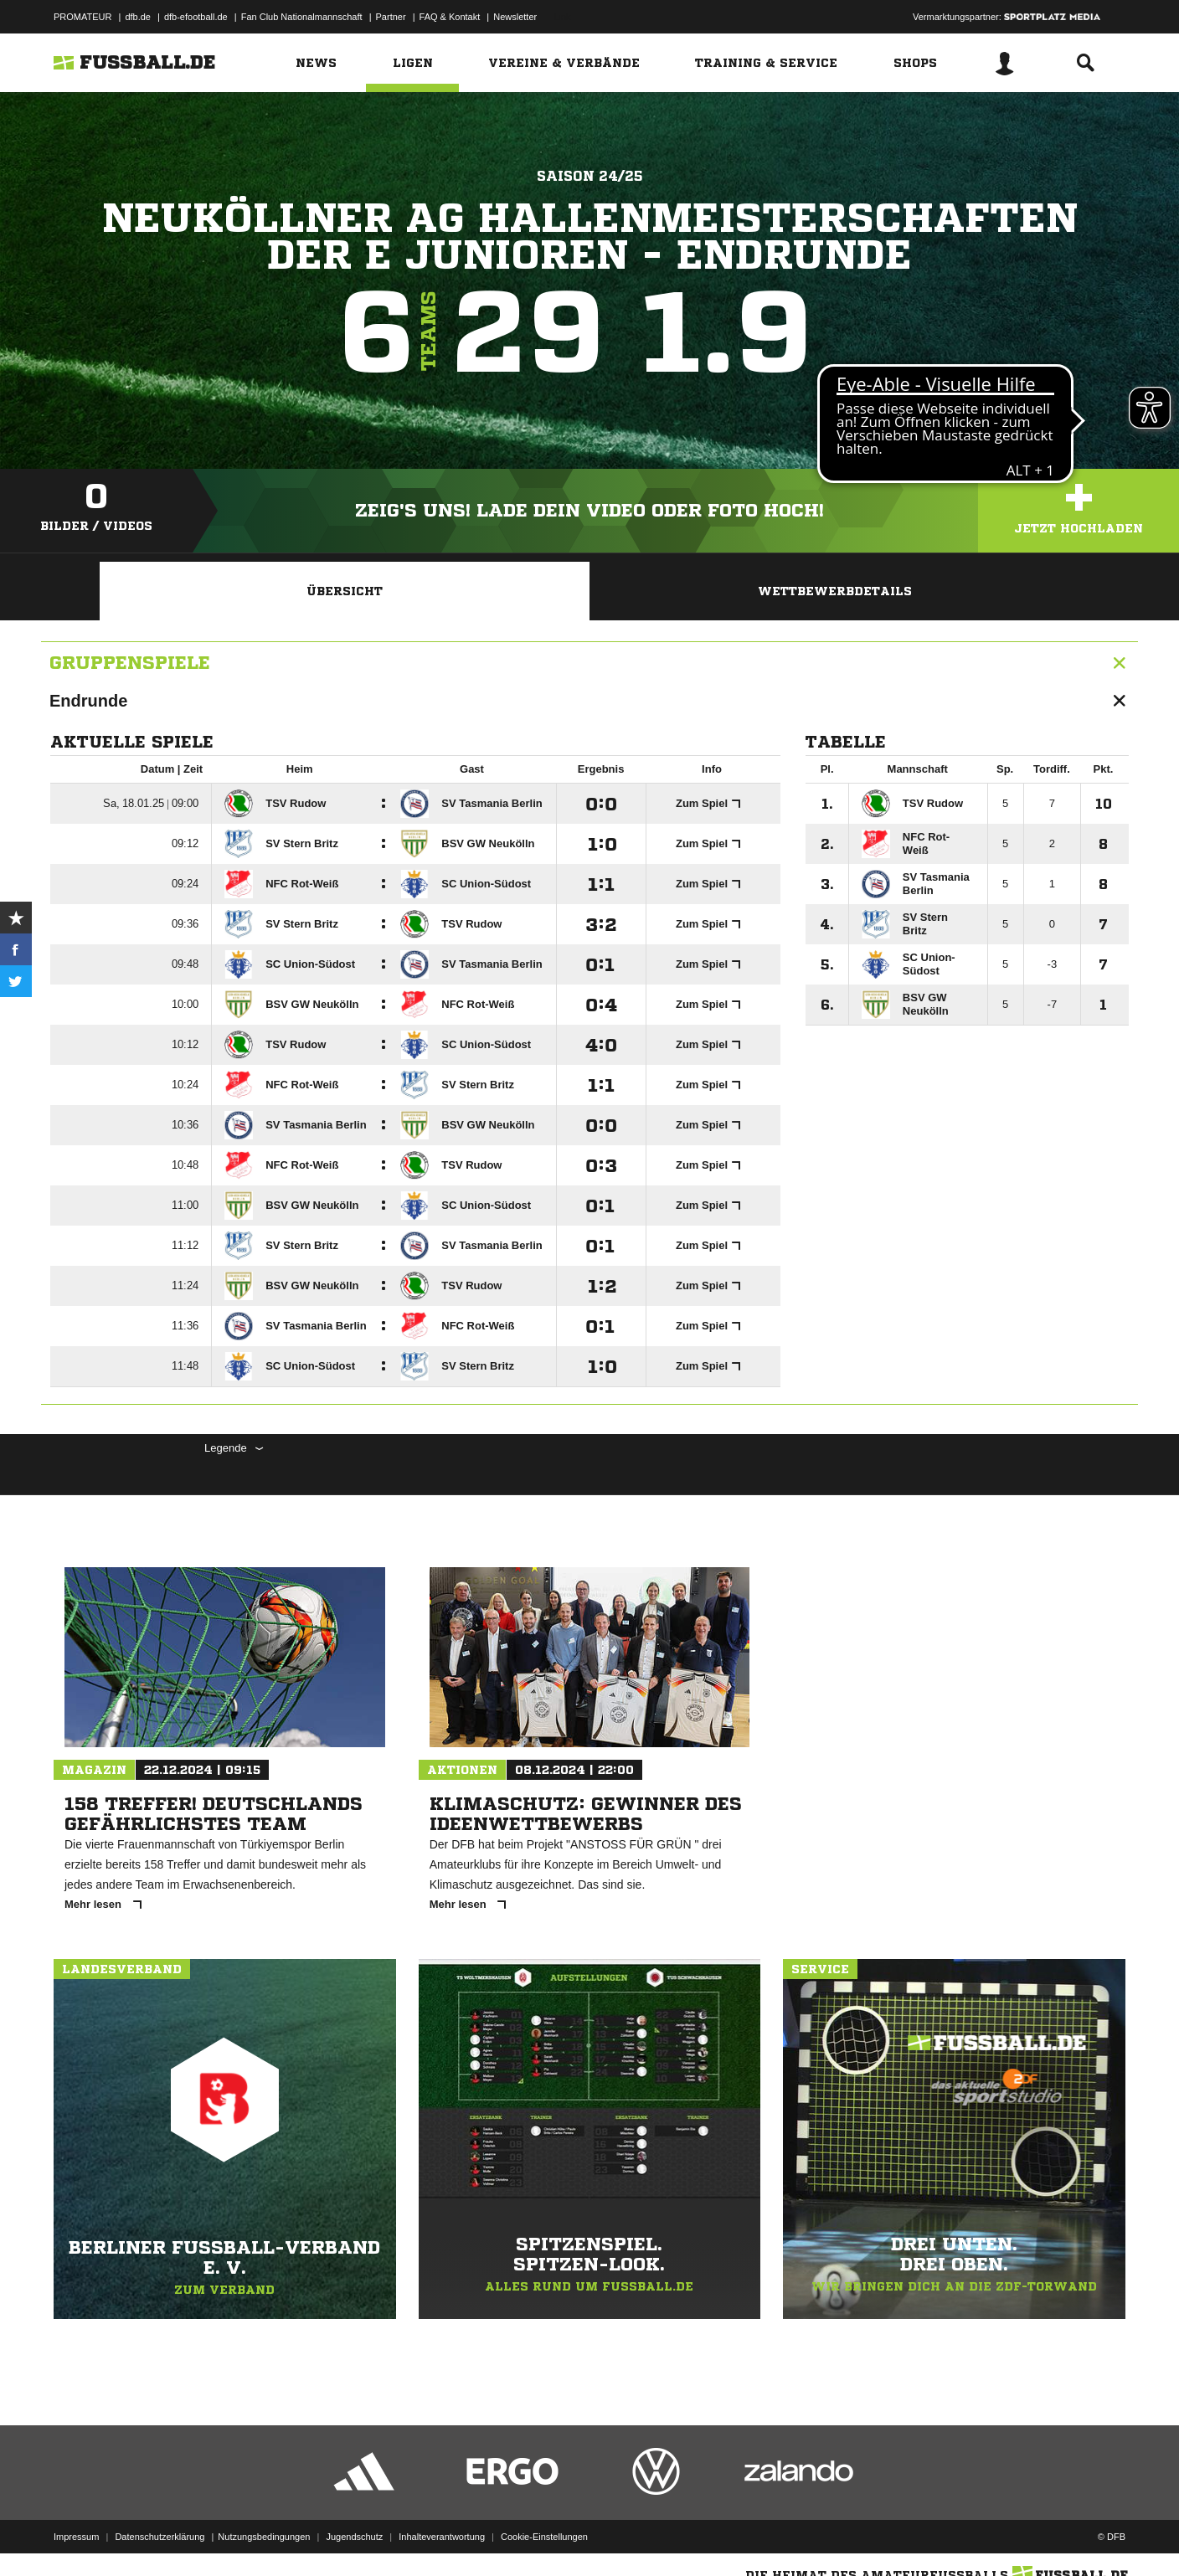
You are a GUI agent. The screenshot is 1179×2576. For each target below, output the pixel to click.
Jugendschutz (354, 2537)
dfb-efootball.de (196, 17)
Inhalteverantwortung (442, 2537)
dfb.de (138, 17)
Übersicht (344, 591)
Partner (391, 17)
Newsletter (515, 17)
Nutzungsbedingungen (264, 2537)
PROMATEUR (82, 17)
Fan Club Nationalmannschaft (302, 17)
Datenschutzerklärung (159, 2537)
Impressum (76, 2537)
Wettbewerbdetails (835, 591)
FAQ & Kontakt (450, 17)
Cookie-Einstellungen (544, 2537)
